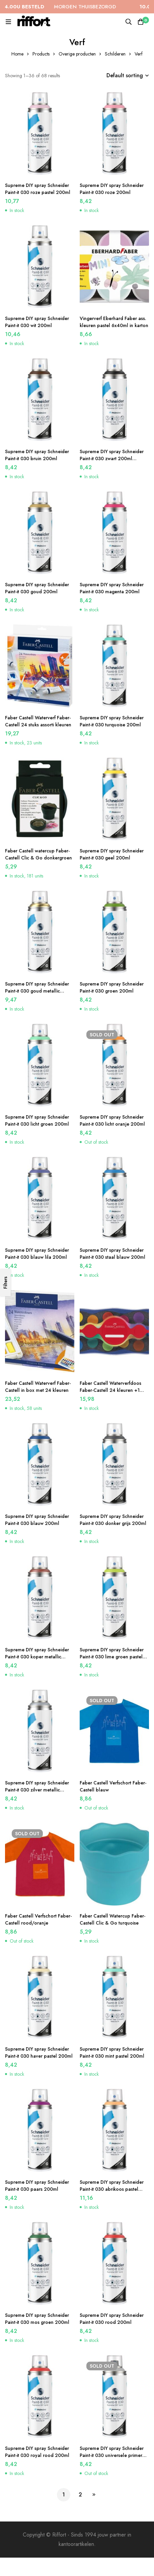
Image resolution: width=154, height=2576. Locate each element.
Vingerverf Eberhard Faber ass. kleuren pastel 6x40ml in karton (114, 322)
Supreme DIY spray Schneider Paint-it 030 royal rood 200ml (37, 2452)
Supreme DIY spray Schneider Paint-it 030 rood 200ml (112, 2319)
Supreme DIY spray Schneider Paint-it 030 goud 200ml (37, 588)
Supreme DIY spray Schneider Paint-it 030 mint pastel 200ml (112, 2052)
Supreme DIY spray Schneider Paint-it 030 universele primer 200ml (112, 2455)
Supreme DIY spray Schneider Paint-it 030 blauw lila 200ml (37, 1253)
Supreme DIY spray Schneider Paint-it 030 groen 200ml (112, 987)
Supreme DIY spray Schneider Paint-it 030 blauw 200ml (37, 1520)
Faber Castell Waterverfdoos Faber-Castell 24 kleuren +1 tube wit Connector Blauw (110, 1390)
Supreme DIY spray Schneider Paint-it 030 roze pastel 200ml (37, 189)
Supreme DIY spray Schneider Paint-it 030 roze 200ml (112, 189)
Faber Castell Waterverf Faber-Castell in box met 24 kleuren (38, 1387)
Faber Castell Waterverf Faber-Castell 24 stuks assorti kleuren (38, 721)
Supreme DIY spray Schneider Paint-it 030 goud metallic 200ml (37, 991)
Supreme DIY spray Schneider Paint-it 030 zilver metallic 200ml (37, 1789)
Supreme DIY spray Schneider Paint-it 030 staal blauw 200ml (112, 1253)
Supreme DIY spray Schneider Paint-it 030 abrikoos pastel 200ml (112, 2189)
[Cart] (141, 21)
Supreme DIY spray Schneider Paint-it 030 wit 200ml (37, 322)
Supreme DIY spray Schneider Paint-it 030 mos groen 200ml (37, 2319)
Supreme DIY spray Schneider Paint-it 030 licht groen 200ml (37, 1120)
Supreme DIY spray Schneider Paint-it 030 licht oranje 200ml (112, 1120)
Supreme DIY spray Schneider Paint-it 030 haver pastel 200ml (39, 2052)
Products (41, 53)
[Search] (129, 21)
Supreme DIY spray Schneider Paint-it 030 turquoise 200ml (112, 721)
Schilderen (115, 53)
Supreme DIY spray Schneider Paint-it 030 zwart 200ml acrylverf (112, 458)
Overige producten (77, 53)
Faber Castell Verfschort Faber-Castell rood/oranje (38, 1919)
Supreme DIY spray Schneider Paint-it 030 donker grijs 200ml (113, 1520)
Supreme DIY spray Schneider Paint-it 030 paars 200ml (37, 2185)
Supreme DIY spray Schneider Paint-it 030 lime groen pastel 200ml (112, 1656)
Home (17, 53)
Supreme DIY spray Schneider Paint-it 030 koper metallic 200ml (37, 1656)
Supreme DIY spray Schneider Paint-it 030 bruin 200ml (37, 455)
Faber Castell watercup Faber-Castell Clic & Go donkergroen (38, 854)
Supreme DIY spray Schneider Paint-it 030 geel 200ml (112, 854)
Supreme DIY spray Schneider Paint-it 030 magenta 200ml (112, 588)
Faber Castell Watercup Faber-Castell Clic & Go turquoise (112, 1919)
